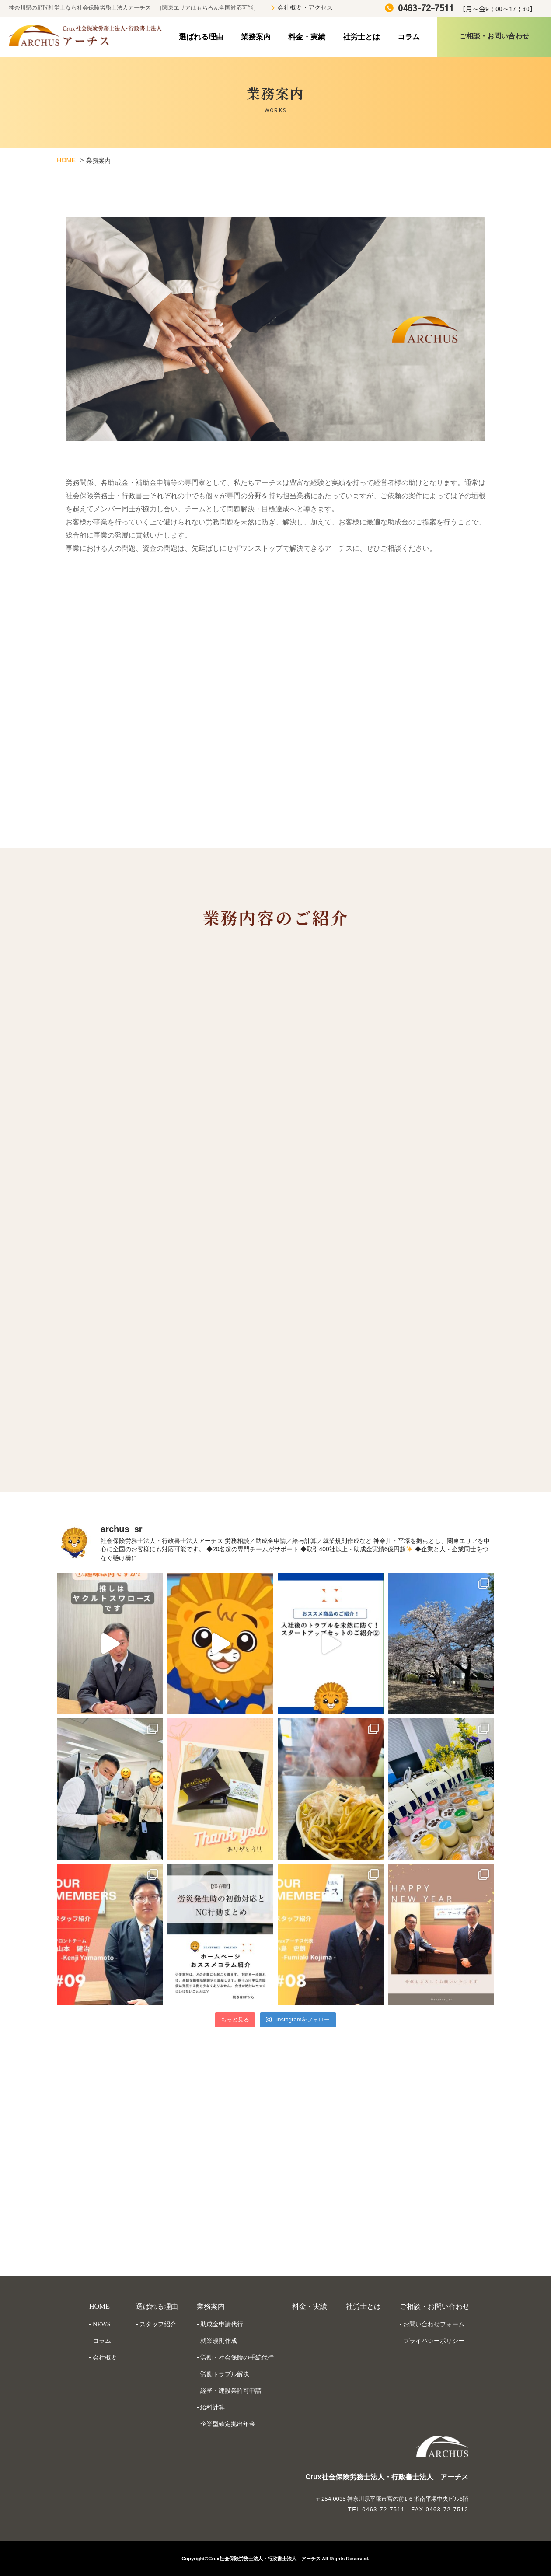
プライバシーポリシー (433, 2340)
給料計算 (212, 2407)
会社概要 (105, 2357)
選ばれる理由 (201, 37)
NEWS (102, 2324)
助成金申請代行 (221, 2324)
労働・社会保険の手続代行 (237, 2357)
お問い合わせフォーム (433, 2324)
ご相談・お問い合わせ (435, 2306)
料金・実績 (306, 37)
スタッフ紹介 (157, 2324)
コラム (409, 37)
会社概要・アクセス (305, 7)
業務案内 (256, 37)
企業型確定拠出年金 (227, 2423)
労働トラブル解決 (224, 2373)
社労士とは (361, 37)
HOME (66, 160)
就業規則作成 (218, 2340)
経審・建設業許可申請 (231, 2390)
